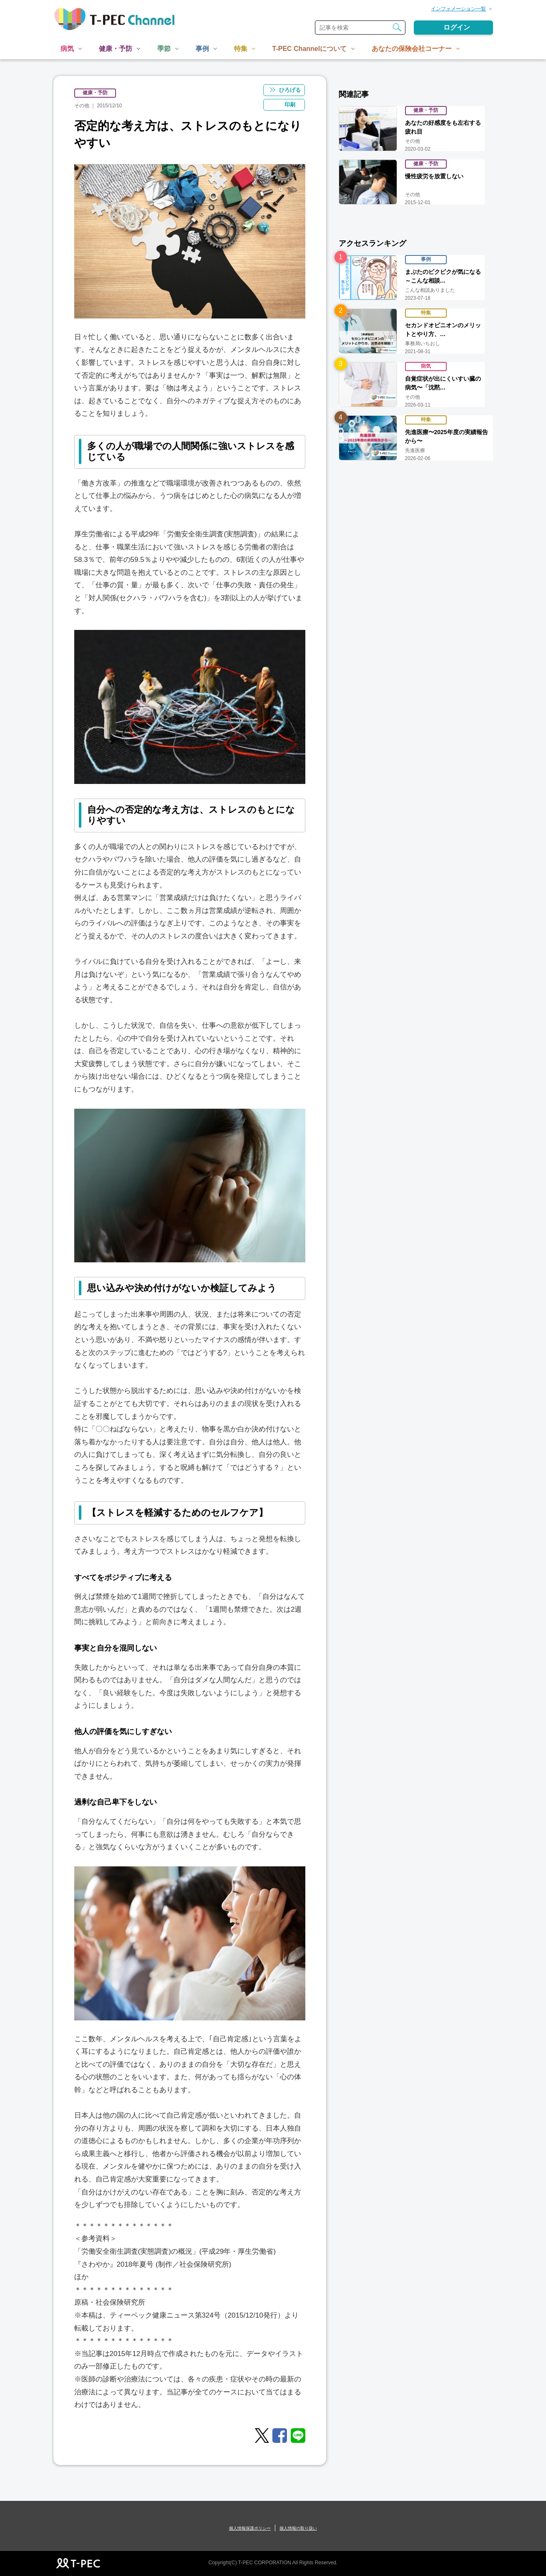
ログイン (456, 27)
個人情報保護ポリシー (250, 2528)
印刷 (289, 104)
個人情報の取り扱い (298, 2528)
